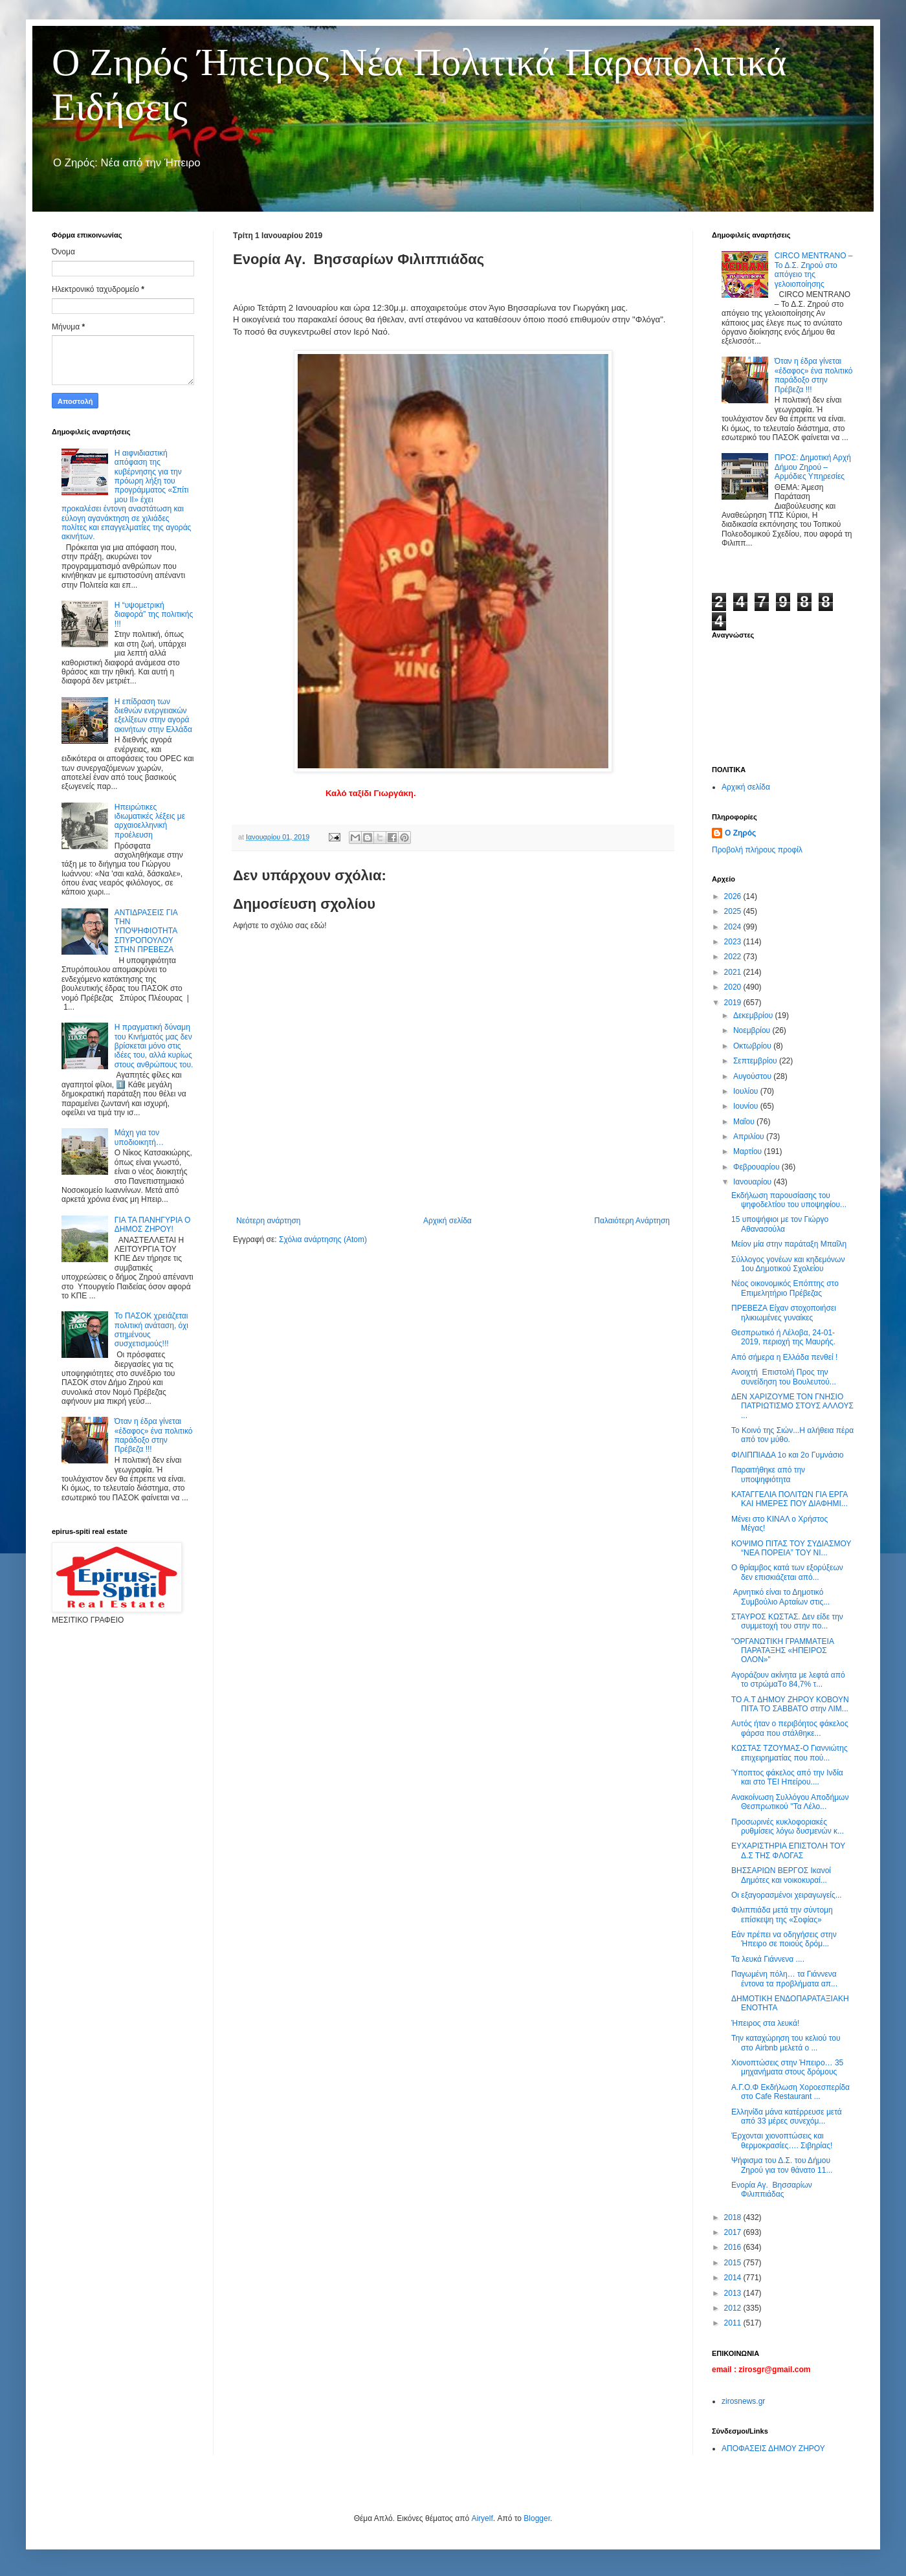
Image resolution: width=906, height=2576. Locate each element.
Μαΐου (745, 1121)
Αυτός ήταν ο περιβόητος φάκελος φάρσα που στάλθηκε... (789, 1728)
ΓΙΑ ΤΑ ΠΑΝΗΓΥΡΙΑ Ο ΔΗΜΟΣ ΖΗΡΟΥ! (152, 1225)
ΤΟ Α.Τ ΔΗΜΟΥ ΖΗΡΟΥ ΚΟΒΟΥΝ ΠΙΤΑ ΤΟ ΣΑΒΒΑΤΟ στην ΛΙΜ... (790, 1704)
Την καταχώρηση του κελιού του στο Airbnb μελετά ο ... (786, 2043)
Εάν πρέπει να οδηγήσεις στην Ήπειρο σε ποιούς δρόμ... (784, 1939)
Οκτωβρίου (753, 1045)
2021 (734, 972)
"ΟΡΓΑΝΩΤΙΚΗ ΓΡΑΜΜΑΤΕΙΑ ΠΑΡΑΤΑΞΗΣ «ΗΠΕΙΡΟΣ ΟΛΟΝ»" (782, 1651)
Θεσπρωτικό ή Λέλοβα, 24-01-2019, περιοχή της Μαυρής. (783, 1337)
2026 (734, 896)
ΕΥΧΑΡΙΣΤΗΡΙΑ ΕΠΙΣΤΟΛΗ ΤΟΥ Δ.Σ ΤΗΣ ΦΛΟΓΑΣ (788, 1850)
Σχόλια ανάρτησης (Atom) (323, 1239)
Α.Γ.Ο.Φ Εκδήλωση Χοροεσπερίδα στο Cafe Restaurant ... (790, 2092)
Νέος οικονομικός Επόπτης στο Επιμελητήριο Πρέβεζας (785, 1288)
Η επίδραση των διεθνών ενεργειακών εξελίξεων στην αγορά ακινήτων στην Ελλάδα (153, 715)
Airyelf (481, 2518)
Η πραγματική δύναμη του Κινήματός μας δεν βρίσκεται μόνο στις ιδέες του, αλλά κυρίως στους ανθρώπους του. (154, 1046)
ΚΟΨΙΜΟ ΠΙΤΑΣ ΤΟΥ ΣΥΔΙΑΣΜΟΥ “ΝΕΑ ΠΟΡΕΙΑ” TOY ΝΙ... (791, 1548)
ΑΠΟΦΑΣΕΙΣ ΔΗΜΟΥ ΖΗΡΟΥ (773, 2448)
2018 (734, 2217)
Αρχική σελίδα (447, 1220)
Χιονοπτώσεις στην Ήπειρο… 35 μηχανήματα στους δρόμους (787, 2067)
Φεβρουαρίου (757, 1166)
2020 (734, 987)
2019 (734, 1002)
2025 (734, 911)
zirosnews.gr (743, 2401)
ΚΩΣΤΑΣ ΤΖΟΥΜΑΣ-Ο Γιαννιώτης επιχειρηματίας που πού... (789, 1753)
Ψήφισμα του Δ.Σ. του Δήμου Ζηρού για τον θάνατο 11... (781, 2165)
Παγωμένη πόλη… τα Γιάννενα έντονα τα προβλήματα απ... (784, 1979)
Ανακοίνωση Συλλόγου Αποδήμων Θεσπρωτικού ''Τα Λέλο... (790, 1802)
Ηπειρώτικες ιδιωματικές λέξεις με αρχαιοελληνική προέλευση (150, 821)
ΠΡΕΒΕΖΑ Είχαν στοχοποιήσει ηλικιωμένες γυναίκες (783, 1313)
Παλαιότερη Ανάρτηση (632, 1220)
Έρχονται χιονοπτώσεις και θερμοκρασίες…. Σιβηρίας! (781, 2140)
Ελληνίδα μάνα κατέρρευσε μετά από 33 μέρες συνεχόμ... (786, 2116)
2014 (734, 2277)
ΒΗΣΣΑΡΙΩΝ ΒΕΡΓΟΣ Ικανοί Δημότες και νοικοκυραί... (781, 1875)
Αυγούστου (753, 1076)
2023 (734, 941)
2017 (734, 2232)
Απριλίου (749, 1136)
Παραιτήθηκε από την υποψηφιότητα (768, 1474)
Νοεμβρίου (753, 1030)
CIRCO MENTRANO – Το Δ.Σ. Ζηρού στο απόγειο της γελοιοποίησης (814, 269)
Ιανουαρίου (753, 1181)
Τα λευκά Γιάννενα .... (767, 1959)
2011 (734, 2322)
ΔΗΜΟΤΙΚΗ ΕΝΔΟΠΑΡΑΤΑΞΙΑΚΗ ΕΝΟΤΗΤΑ (790, 2003)
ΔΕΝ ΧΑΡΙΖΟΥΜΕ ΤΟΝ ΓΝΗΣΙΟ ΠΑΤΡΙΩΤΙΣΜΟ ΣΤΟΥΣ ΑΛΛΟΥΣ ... (792, 1406)
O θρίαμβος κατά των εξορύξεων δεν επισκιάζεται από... (787, 1572)
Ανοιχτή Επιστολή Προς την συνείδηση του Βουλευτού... (783, 1377)
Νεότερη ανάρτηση (268, 1220)
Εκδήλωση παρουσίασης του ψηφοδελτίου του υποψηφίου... (788, 1200)
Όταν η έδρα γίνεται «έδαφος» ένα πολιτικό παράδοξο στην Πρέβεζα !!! (154, 1435)
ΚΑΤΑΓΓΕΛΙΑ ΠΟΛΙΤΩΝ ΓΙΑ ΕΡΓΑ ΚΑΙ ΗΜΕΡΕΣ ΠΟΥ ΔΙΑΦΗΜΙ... (789, 1499)
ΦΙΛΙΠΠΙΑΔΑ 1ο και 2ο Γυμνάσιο (787, 1455)
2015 (734, 2262)
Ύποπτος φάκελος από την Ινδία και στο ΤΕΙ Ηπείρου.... (787, 1777)
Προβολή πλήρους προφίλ (757, 849)
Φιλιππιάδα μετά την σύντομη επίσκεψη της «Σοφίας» (782, 1914)
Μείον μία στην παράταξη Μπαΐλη (788, 1244)
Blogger (537, 2518)
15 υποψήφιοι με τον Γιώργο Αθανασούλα (779, 1224)
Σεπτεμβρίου (756, 1060)
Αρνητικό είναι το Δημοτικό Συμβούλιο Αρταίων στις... (780, 1597)
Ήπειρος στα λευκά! (765, 2023)
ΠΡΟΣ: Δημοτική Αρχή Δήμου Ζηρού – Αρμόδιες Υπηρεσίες (813, 467)
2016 (734, 2247)
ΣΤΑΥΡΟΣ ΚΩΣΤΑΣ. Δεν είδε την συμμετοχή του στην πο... (787, 1621)
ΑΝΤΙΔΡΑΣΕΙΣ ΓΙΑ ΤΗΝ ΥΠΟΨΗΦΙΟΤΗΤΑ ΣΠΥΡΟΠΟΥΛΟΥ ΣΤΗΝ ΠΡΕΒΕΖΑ (146, 931)
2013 (734, 2293)
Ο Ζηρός (740, 833)
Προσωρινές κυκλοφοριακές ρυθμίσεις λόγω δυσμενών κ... (787, 1826)
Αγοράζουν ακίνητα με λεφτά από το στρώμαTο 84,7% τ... (788, 1680)
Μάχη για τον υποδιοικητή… (139, 1137)
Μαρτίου (748, 1151)
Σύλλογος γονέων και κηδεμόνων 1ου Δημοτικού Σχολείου (788, 1264)
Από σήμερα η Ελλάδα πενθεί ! (784, 1357)
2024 (734, 926)
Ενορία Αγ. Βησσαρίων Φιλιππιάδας (771, 2190)
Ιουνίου (746, 1106)
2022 (734, 956)
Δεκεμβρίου (754, 1015)
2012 (734, 2308)
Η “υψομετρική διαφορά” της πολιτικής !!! (154, 614)
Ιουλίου (746, 1091)
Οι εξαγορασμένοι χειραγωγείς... (786, 1895)
